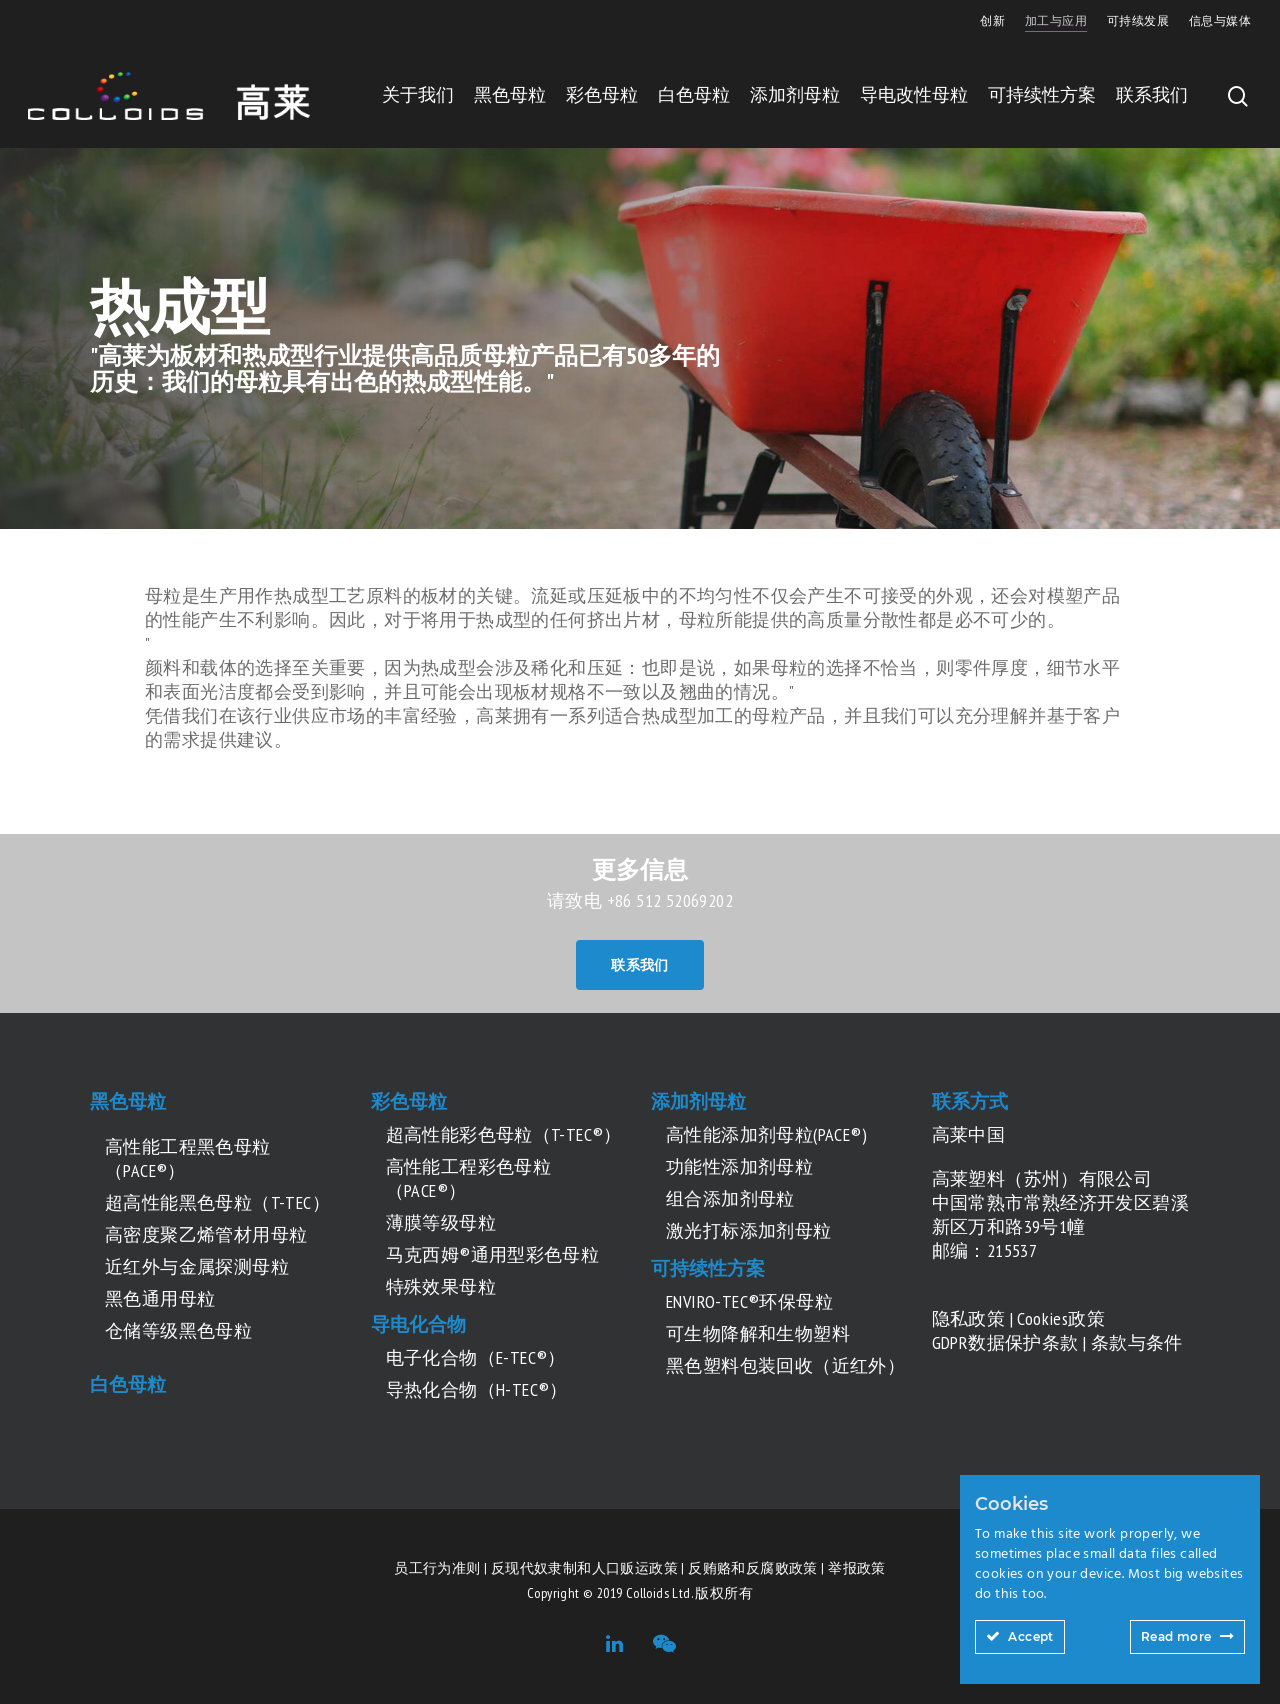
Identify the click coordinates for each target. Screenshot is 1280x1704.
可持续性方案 (1042, 95)
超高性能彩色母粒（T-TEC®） (504, 1134)
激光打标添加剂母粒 (749, 1230)
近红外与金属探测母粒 (197, 1266)
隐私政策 (969, 1318)
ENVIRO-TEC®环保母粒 (749, 1301)
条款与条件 (1137, 1342)
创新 (992, 20)
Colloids (647, 1593)
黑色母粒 (510, 95)
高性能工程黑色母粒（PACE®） (188, 1158)
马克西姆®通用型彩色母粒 (493, 1254)
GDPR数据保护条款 (1005, 1342)
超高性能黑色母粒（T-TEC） (217, 1202)
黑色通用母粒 (160, 1298)
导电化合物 (418, 1324)
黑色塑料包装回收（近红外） (785, 1365)
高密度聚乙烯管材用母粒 (206, 1234)
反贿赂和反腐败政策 (753, 1568)
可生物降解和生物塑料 (758, 1333)
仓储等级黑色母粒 (178, 1330)
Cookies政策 (1061, 1318)
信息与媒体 (1220, 20)
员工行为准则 (437, 1568)
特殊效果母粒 (441, 1286)
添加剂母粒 (795, 95)
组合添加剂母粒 (730, 1198)
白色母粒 (694, 95)
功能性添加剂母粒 (739, 1166)
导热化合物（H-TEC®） (477, 1389)
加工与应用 (1056, 20)
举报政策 (857, 1568)
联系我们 (1152, 95)
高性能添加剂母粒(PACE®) (766, 1134)
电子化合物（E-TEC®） (476, 1357)
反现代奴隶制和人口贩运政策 (584, 1568)
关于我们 (418, 95)
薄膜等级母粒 (441, 1222)
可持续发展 (1138, 20)
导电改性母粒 (914, 95)
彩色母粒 (602, 95)
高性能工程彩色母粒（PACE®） (469, 1178)
